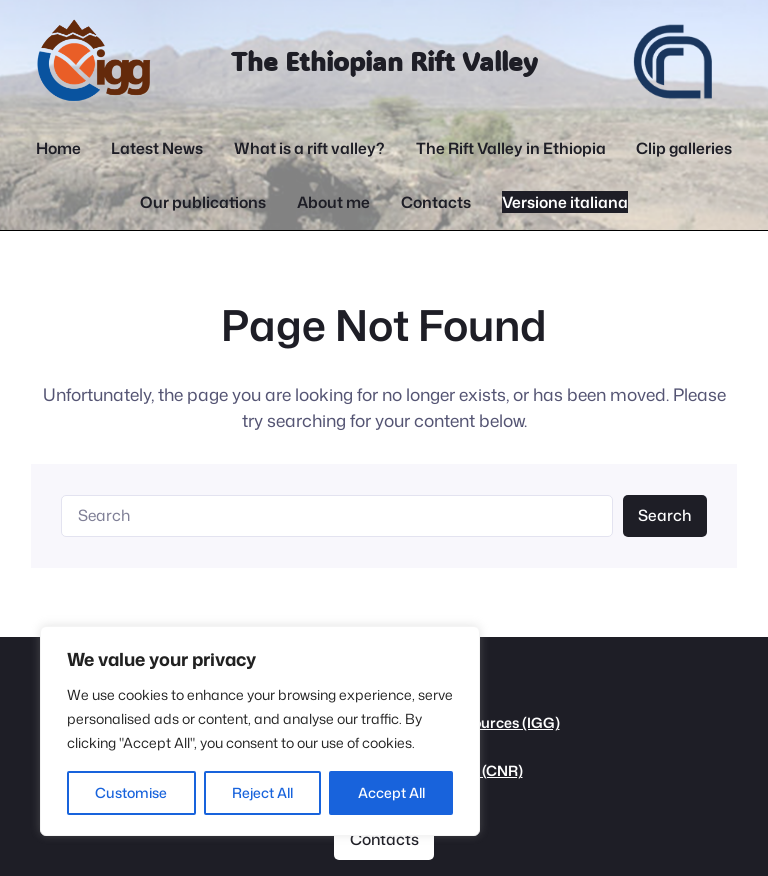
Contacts (384, 839)
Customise (131, 792)
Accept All (391, 792)
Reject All (262, 792)
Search (664, 515)
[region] (260, 731)
